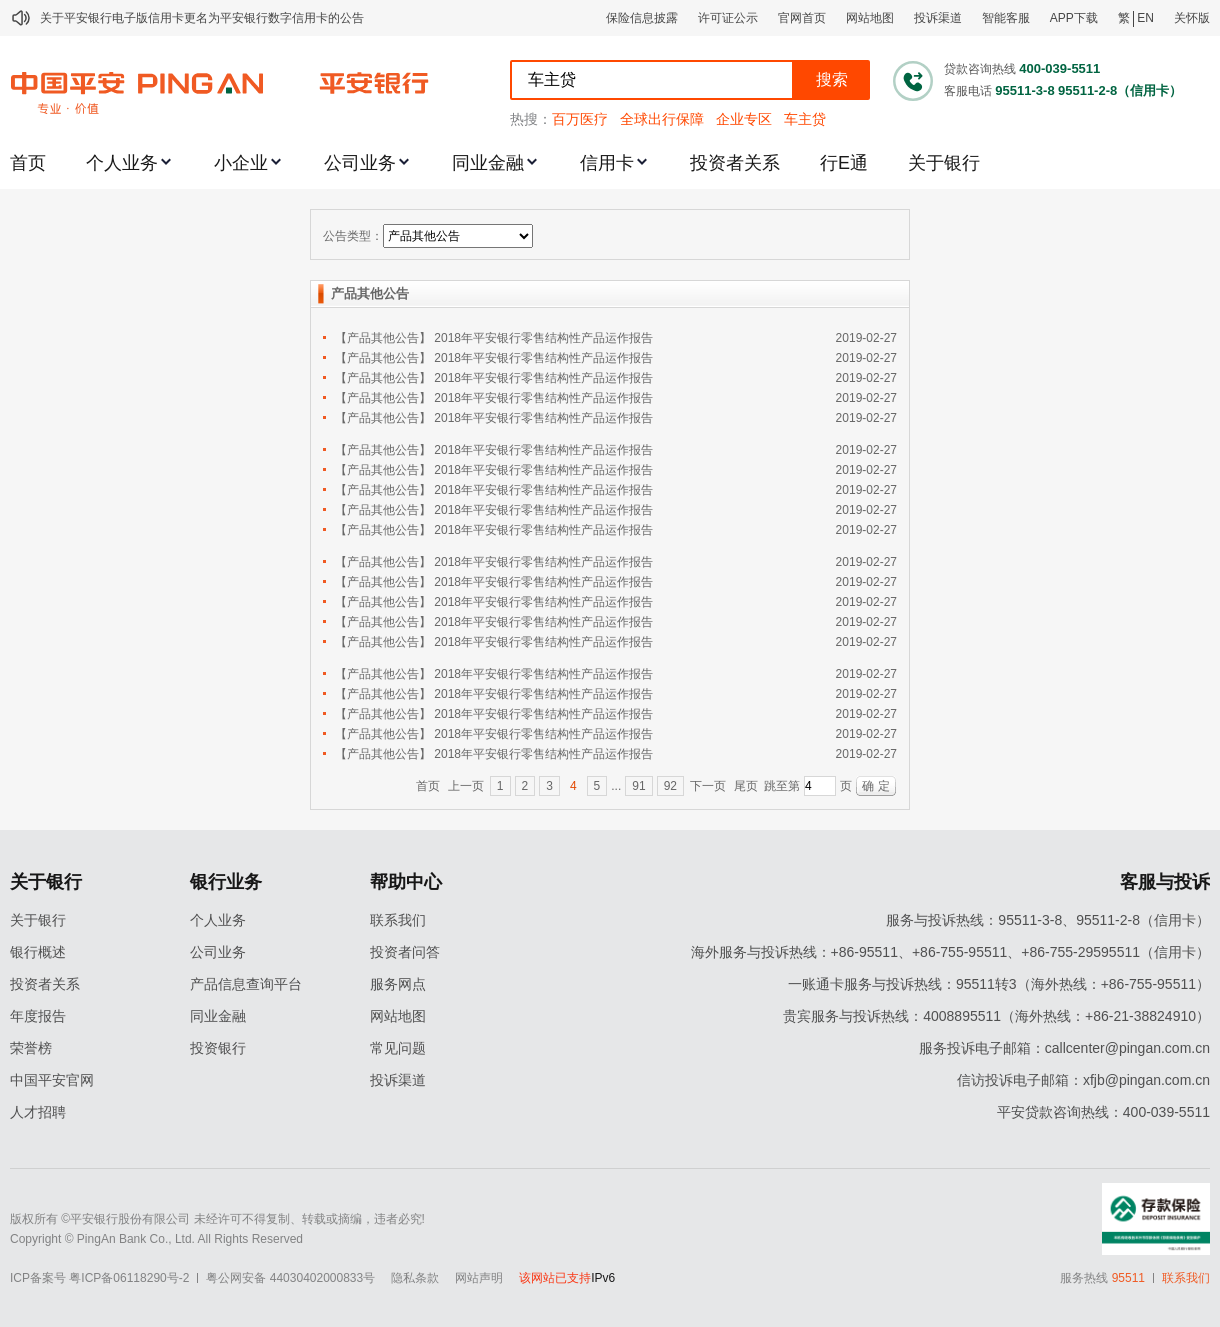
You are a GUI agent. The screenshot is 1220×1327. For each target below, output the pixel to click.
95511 (1128, 1278)
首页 (28, 163)
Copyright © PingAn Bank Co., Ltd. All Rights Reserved (156, 1239)
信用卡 (607, 163)
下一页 (708, 786)
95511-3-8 (1024, 90)
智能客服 (1006, 18)
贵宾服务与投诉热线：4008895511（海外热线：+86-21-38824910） (996, 1016)
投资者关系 (735, 163)
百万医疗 (580, 119)
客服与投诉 (1165, 882)
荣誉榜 (31, 1048)
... (616, 786)
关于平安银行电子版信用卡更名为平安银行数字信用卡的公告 (202, 18)
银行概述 (38, 952)
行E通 (844, 163)
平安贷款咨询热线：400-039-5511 (1103, 1112)
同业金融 (488, 163)
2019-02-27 (866, 338)
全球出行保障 (662, 119)
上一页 (466, 786)
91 (638, 786)
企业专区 (744, 119)
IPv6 (603, 1278)
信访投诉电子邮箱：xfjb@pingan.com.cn (1083, 1080)
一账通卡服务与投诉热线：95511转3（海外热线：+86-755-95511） (999, 984)
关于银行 (944, 163)
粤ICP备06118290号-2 (129, 1278)
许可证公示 (728, 18)
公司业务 (360, 163)
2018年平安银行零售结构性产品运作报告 (543, 338)
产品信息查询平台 (246, 984)
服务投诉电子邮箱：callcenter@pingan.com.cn (1064, 1048)
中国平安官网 (52, 1080)
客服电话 (968, 91)
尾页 (746, 786)
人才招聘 (38, 1112)
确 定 (875, 786)
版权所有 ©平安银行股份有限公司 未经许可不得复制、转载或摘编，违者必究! (217, 1219)
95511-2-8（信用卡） (1120, 90)
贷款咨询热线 (980, 69)
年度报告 (38, 1016)
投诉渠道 (938, 18)
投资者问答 (405, 952)
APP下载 (1074, 18)
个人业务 (122, 163)
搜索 (832, 79)
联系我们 (398, 920)
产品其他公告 (370, 293)
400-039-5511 (1059, 68)
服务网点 (398, 984)
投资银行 (218, 1048)
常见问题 (398, 1048)
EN (1145, 18)
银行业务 (226, 882)
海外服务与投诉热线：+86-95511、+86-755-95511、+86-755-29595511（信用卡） (950, 952)
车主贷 (805, 119)
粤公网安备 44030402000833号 (290, 1278)
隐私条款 (415, 1278)
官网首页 (802, 18)
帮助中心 (406, 882)
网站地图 (870, 18)
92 (670, 786)
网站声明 (479, 1278)
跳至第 (782, 786)
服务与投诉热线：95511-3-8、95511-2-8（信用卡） (1048, 920)
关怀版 (1192, 18)
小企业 (241, 163)
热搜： (531, 119)
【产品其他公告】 (383, 338)
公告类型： (353, 236)
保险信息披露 (642, 18)
